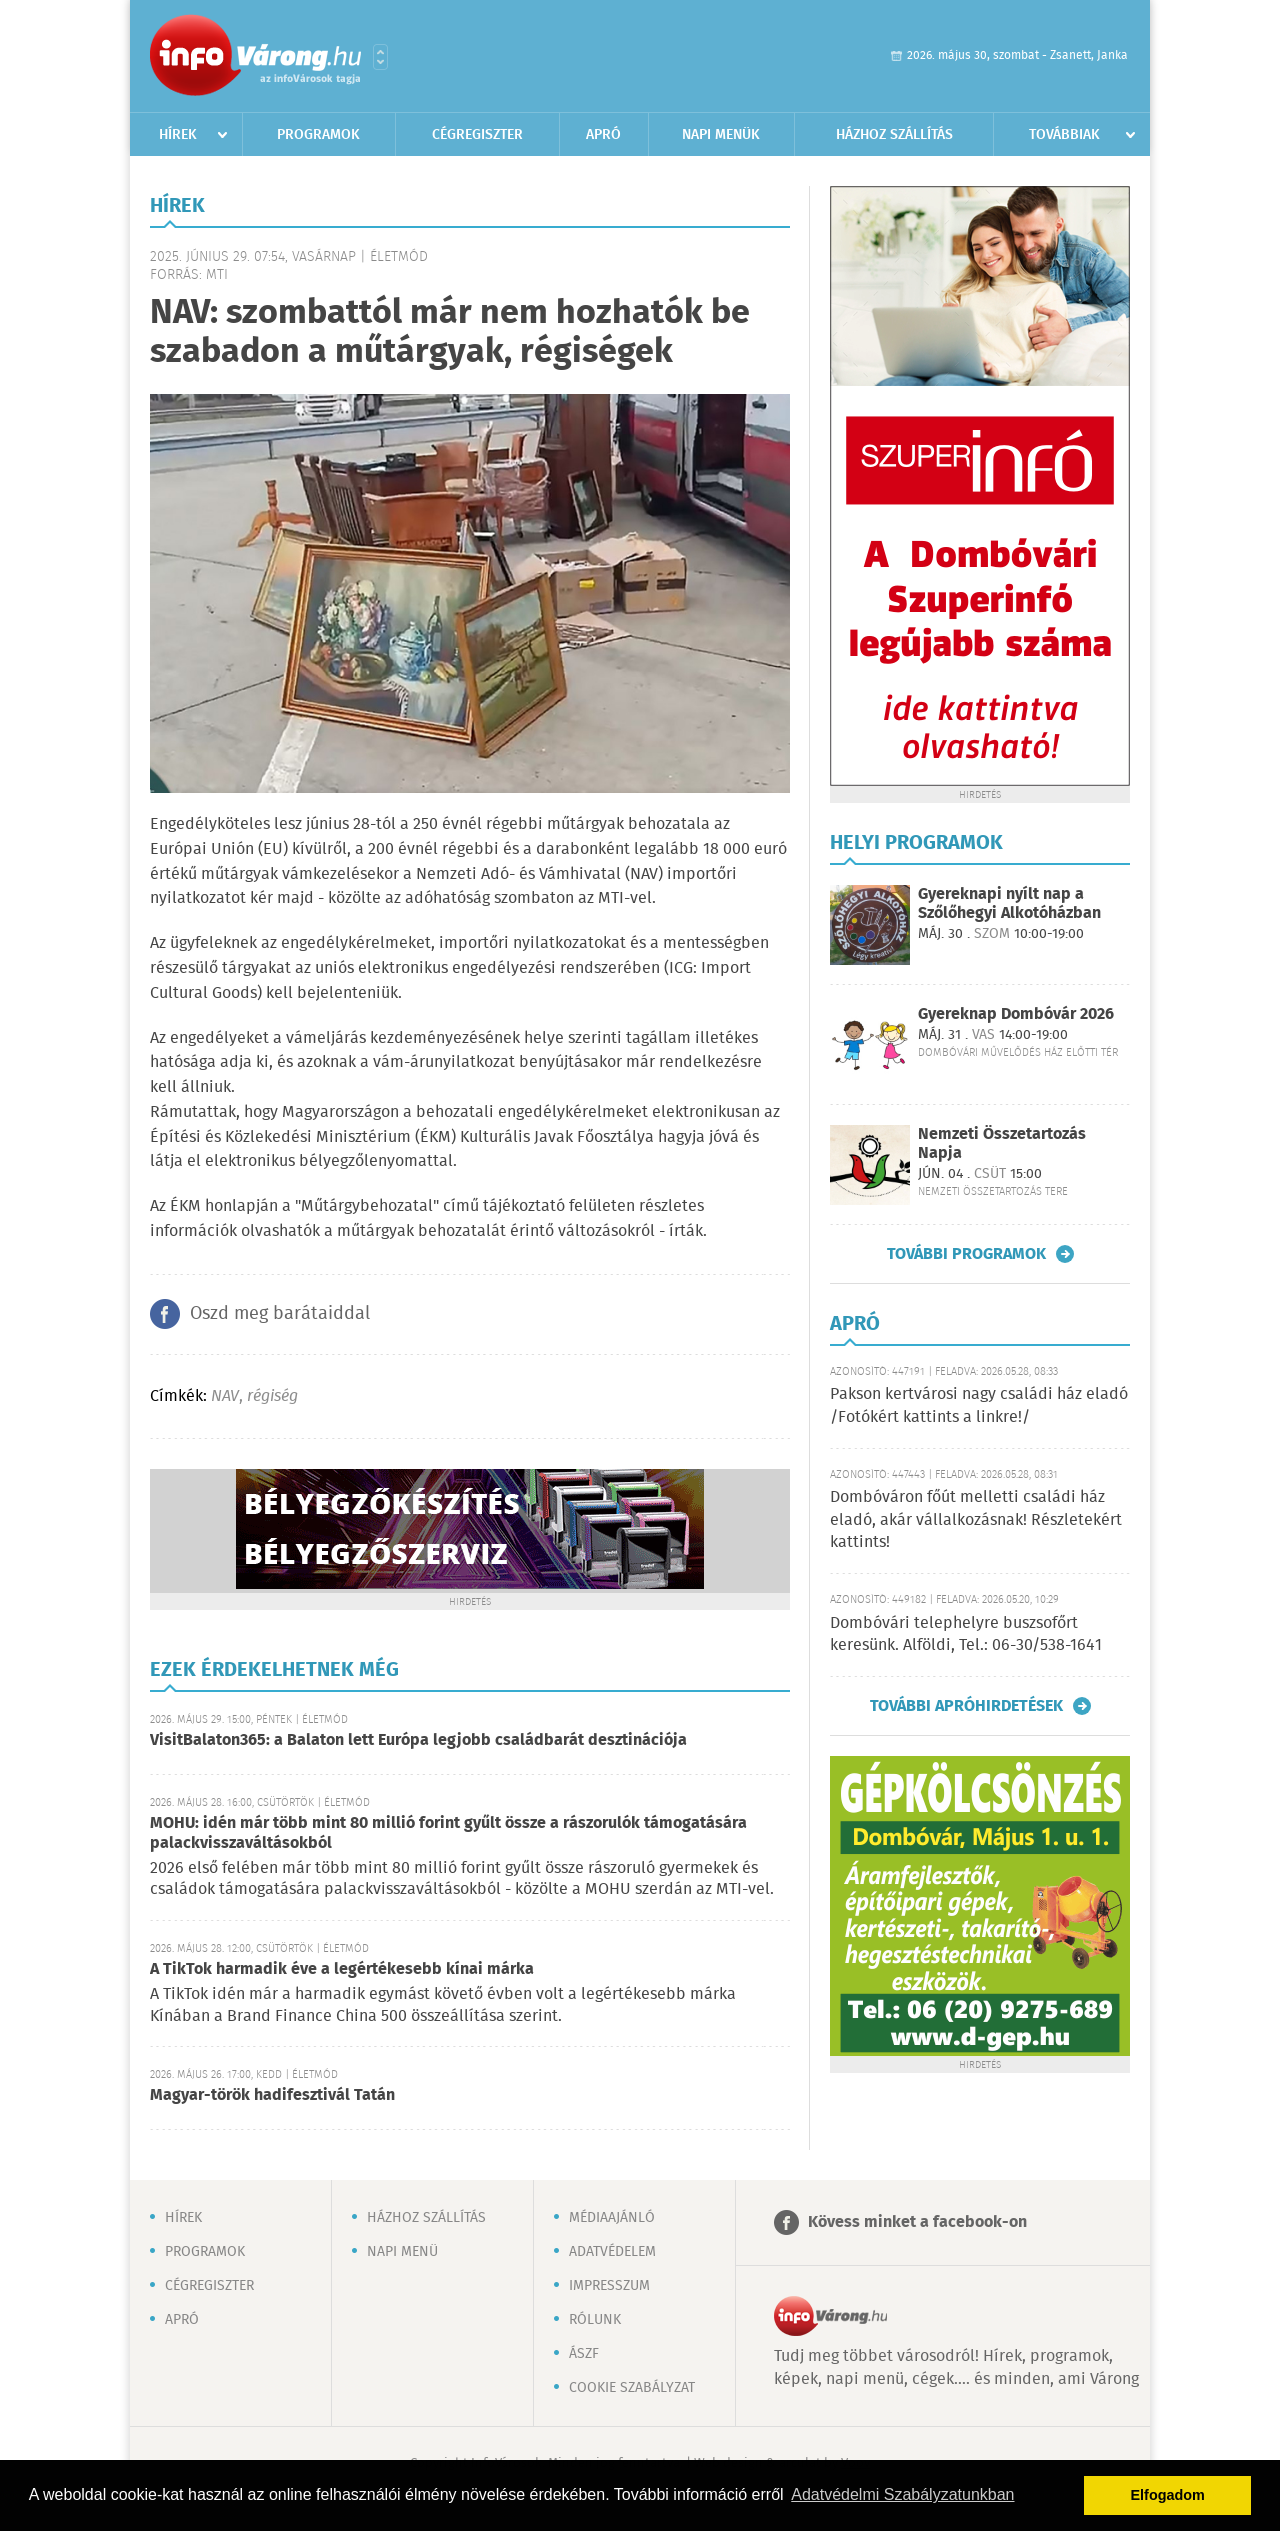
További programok (966, 1254)
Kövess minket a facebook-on (917, 2222)
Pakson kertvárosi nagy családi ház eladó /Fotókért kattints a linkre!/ (979, 1405)
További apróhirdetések (966, 1706)
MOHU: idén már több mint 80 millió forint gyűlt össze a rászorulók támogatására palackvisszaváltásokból (448, 1833)
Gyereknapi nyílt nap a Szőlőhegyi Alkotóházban (1009, 904)
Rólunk (595, 2320)
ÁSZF (584, 2354)
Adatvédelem (612, 2252)
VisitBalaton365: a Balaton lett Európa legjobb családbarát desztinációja (418, 1740)
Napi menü (402, 2252)
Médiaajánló (612, 2218)
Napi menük (721, 135)
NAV (225, 1396)
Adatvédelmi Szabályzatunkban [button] (902, 2494)
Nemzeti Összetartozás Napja (1002, 1144)
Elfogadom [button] (1168, 2495)
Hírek (178, 135)
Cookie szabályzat (632, 2388)
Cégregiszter (477, 135)
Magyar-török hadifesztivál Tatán (272, 2095)
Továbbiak (1064, 135)
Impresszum (609, 2286)
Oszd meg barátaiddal (280, 1314)
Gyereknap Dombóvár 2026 (1016, 1014)
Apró (603, 135)
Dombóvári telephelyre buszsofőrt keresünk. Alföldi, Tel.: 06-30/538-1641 (966, 1634)
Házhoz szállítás (894, 135)
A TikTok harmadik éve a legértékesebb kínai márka (342, 1969)
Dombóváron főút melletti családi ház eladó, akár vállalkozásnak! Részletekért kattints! (976, 1520)
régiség (272, 1396)
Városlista (380, 57)
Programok (318, 135)
